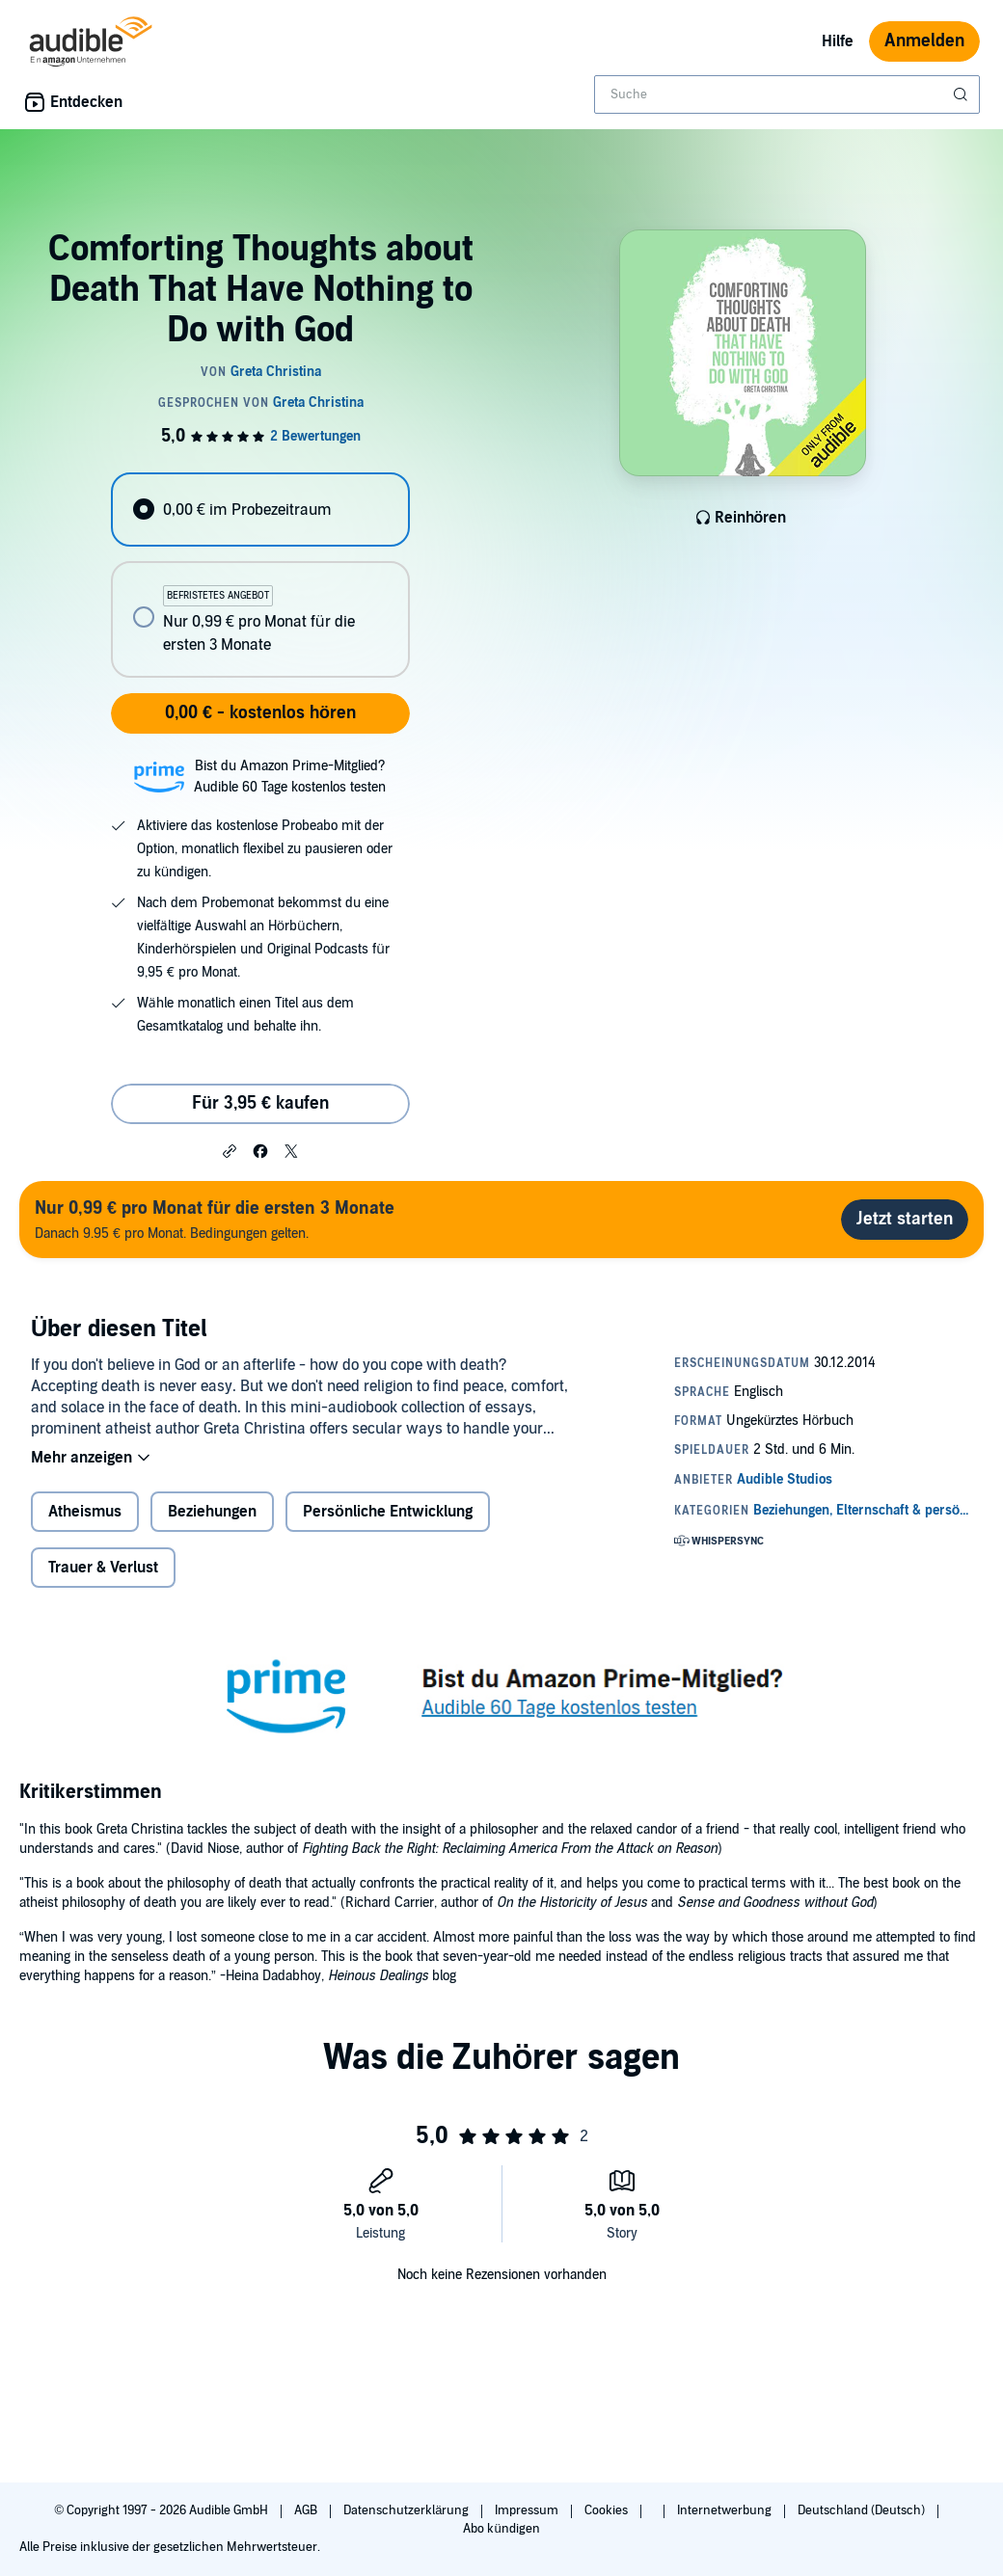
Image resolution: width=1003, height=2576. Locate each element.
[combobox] (787, 94)
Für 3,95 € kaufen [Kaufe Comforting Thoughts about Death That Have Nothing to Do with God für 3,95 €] (260, 1103)
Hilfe (838, 41)
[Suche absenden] (962, 94)
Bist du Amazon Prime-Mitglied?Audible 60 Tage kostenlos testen (290, 776)
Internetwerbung (725, 2510)
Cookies (607, 2510)
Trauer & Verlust (103, 1567)
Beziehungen (212, 1511)
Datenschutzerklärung (407, 2510)
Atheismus (85, 1511)
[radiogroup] (260, 575)
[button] (229, 1150)
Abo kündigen (501, 2528)
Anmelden (924, 41)
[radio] (260, 509)
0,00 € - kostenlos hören (260, 713)
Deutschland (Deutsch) (863, 2510)
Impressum (528, 2510)
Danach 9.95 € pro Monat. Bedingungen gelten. (214, 1219)
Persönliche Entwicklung (388, 1511)
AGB (307, 2510)
